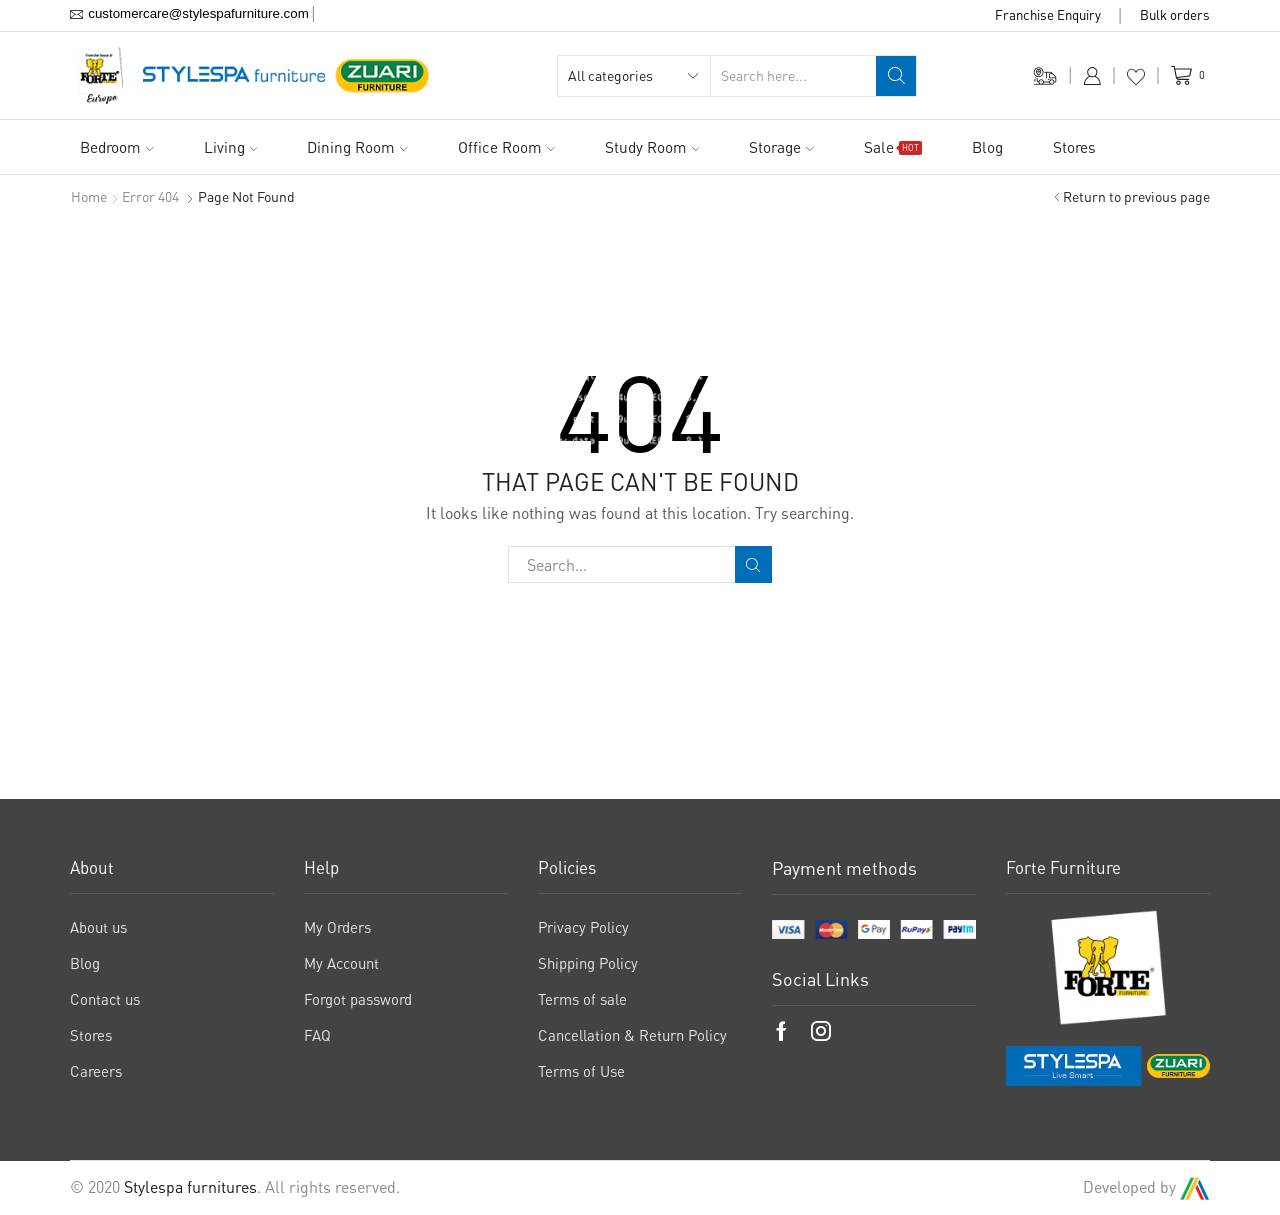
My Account (341, 963)
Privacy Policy (583, 927)
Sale (893, 147)
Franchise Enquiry (1048, 15)
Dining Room (357, 147)
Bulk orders (1175, 15)
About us (98, 927)
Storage (781, 147)
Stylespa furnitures (190, 1187)
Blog (987, 147)
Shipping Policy (588, 963)
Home (89, 196)
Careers (96, 1071)
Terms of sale (582, 999)
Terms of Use (581, 1071)
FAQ (317, 1035)
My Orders (337, 927)
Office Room (506, 147)
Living (231, 147)
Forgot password (358, 999)
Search (753, 565)
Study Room (652, 147)
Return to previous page (1136, 196)
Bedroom (117, 147)
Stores (1074, 147)
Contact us (105, 999)
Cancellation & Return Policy (632, 1035)
